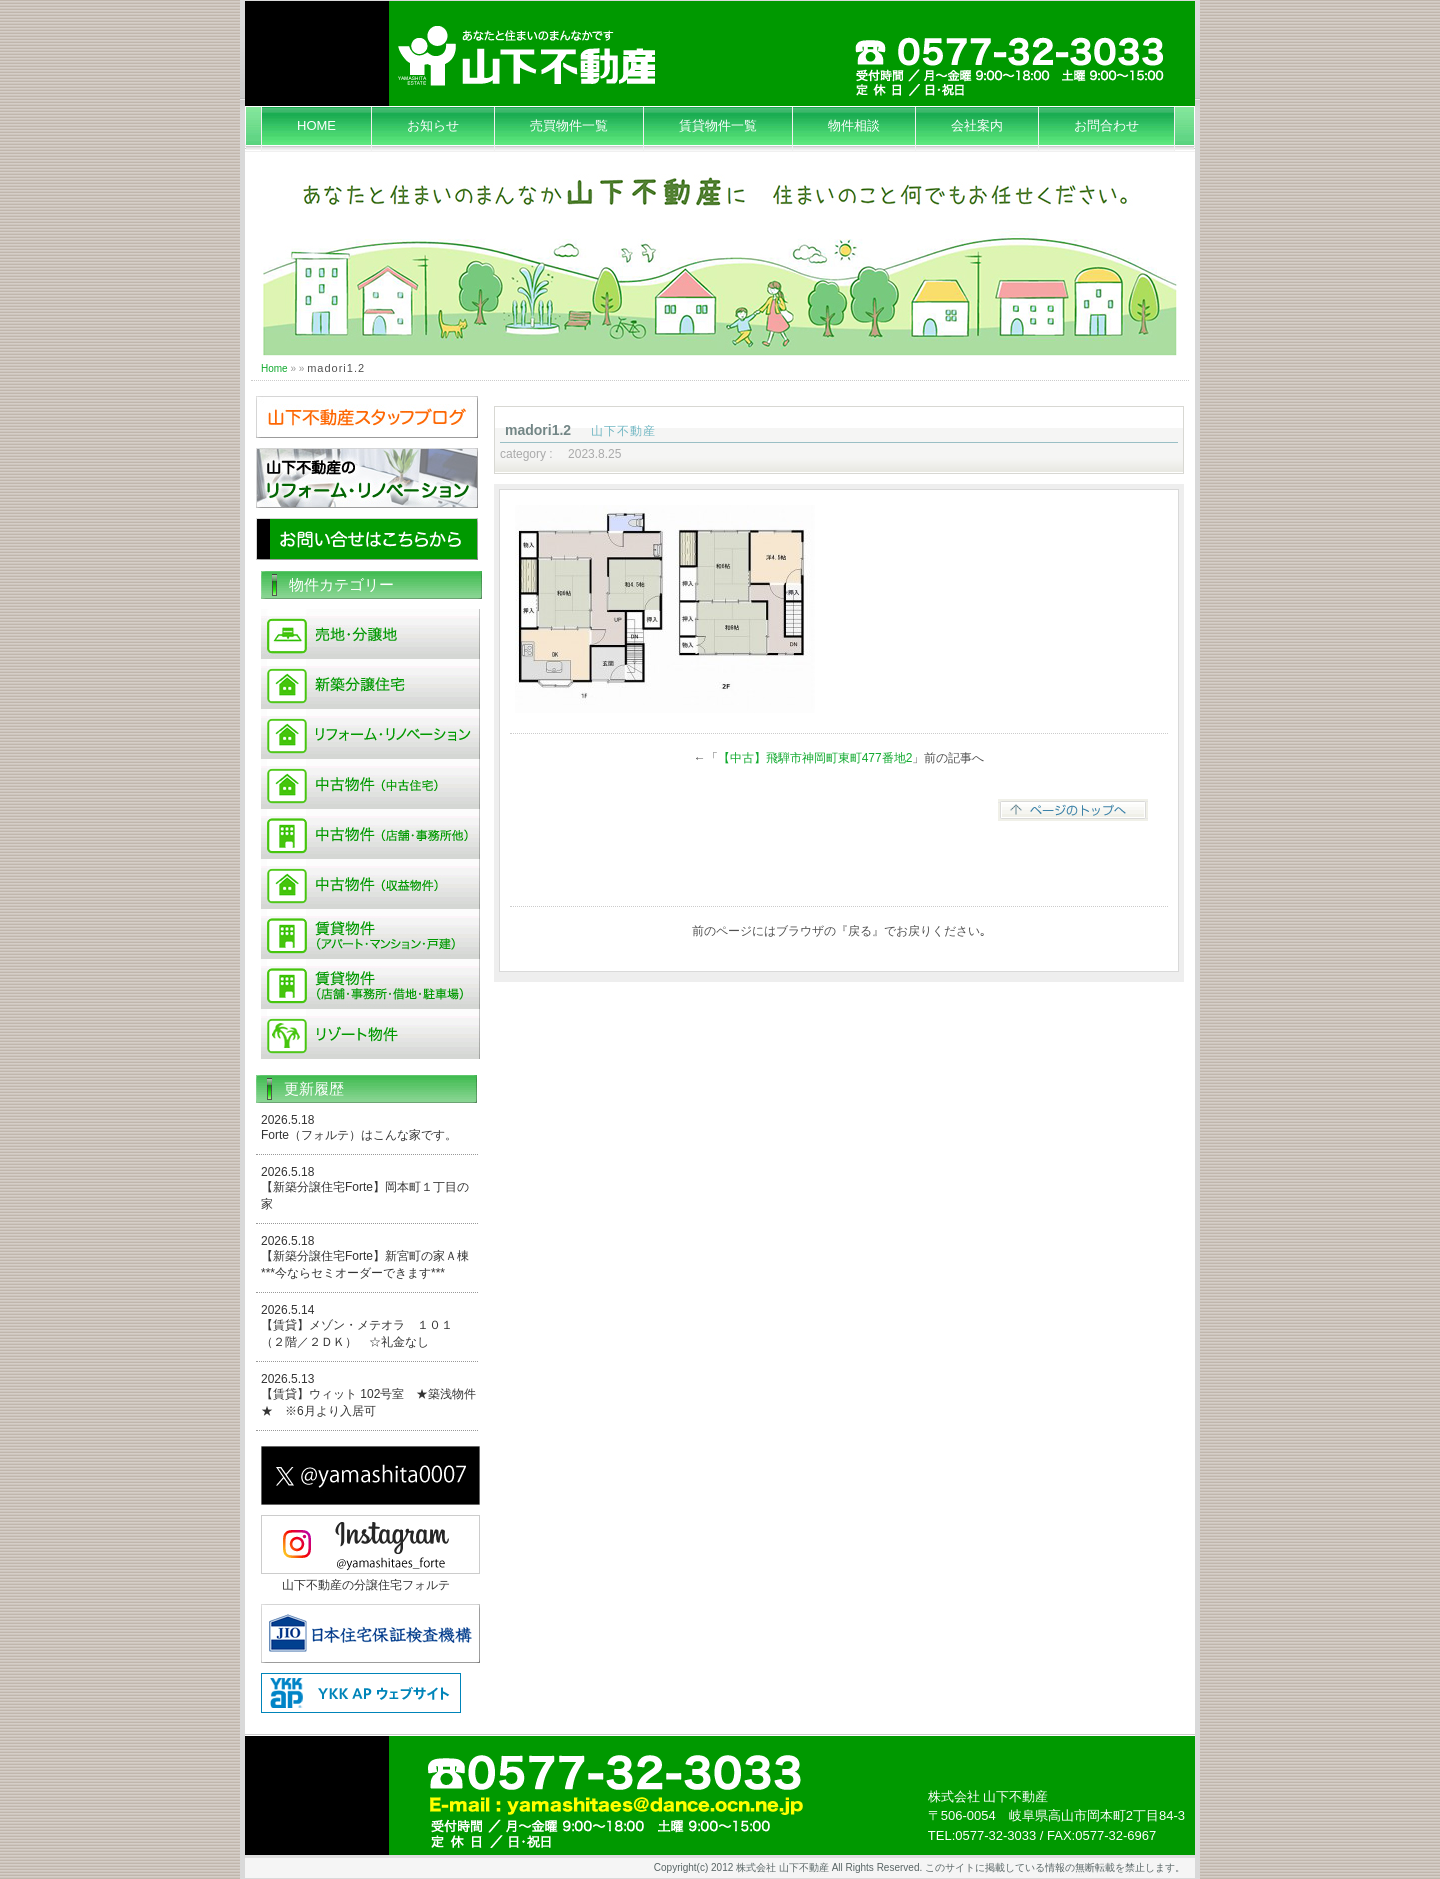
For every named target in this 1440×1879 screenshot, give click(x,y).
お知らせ (433, 125)
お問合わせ (1106, 125)
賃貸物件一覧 (718, 125)
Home (274, 368)
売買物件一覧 (569, 125)
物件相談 (854, 125)
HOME (316, 125)
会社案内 (977, 125)
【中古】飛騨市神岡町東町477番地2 (815, 758)
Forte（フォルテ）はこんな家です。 (359, 1135)
